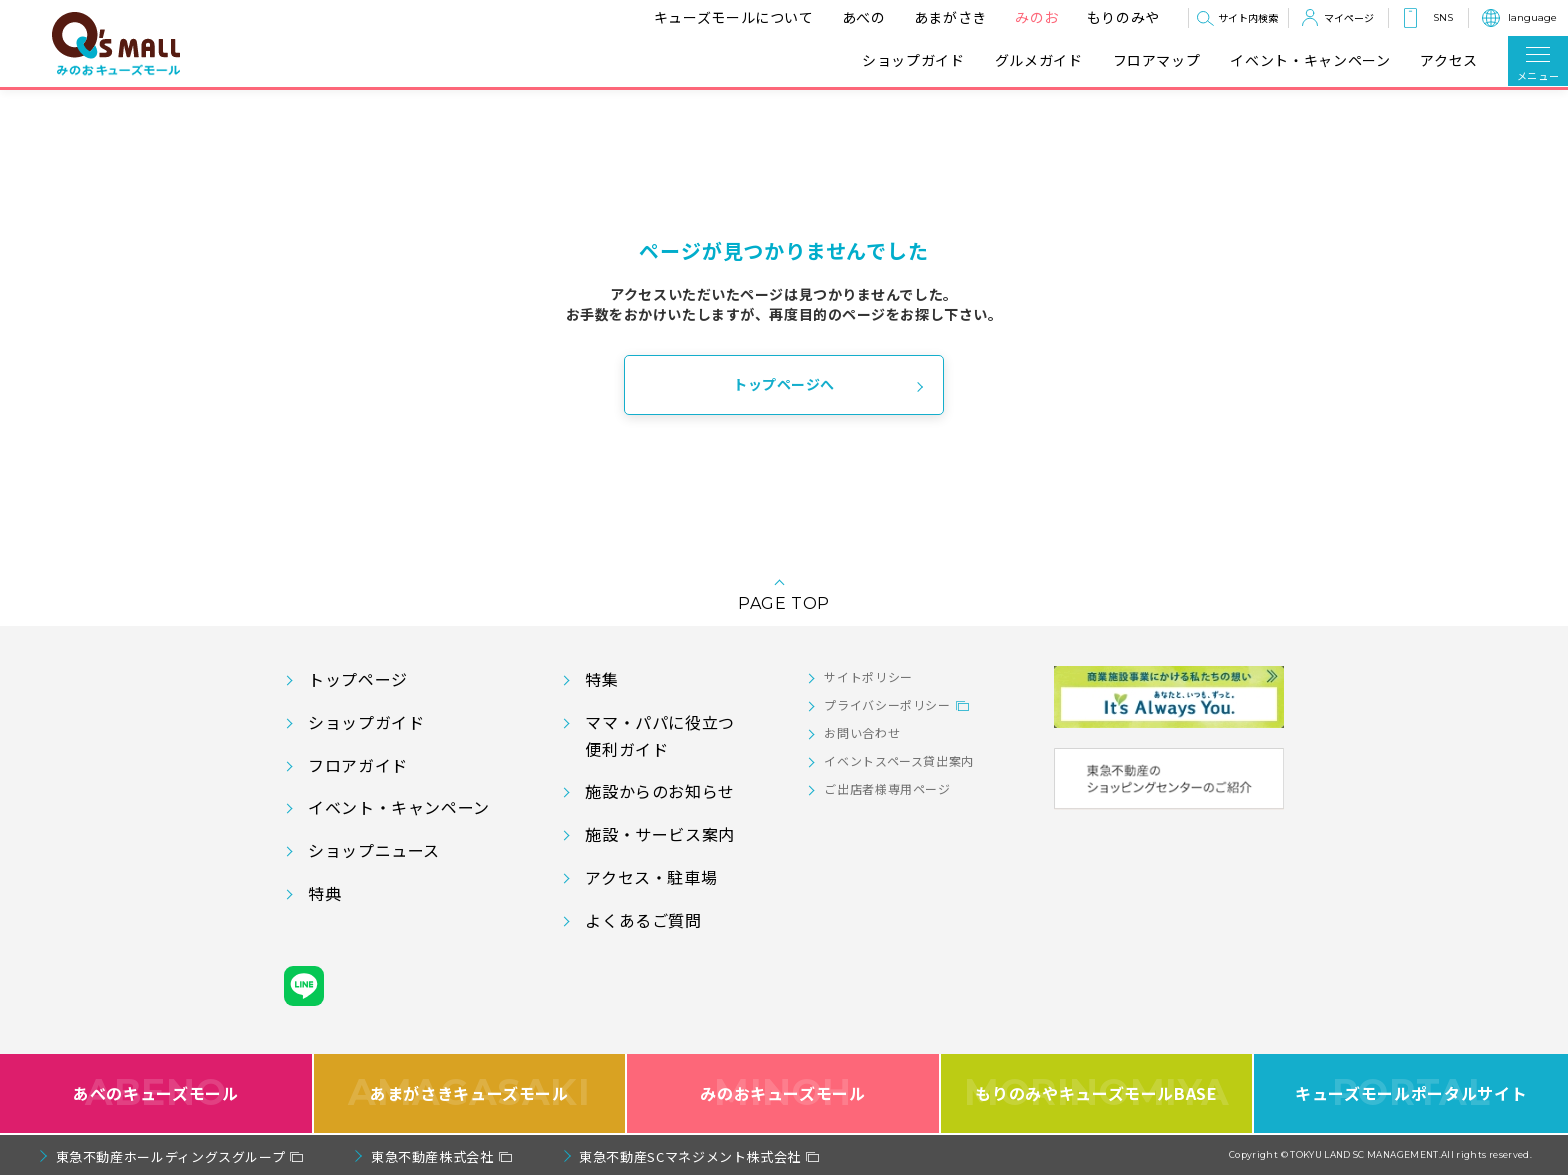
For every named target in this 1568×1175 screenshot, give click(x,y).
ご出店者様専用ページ (887, 788)
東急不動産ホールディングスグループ (171, 1156)
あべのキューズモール (155, 1093)
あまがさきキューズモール (469, 1093)
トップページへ (784, 384)
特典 (324, 893)
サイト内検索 (1248, 17)
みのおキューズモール (782, 1093)
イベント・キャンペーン (1310, 60)
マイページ (1349, 17)
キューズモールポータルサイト (1411, 1093)
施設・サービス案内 (660, 834)
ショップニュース (374, 850)
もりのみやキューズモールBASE (1096, 1093)
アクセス (1449, 60)
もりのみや (1123, 17)
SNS (1443, 17)
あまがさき (950, 17)
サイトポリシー (868, 676)
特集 (601, 679)
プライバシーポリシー (887, 704)
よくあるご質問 (643, 920)
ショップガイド (913, 60)
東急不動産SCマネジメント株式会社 (690, 1156)
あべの (864, 17)
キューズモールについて (734, 17)
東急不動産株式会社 (432, 1156)
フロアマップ (1157, 60)
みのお (1037, 17)
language (1532, 17)
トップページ (358, 679)
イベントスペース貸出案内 (899, 760)
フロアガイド (358, 765)
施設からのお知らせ (660, 791)
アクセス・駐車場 (651, 877)
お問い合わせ (862, 732)
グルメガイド (1039, 60)
